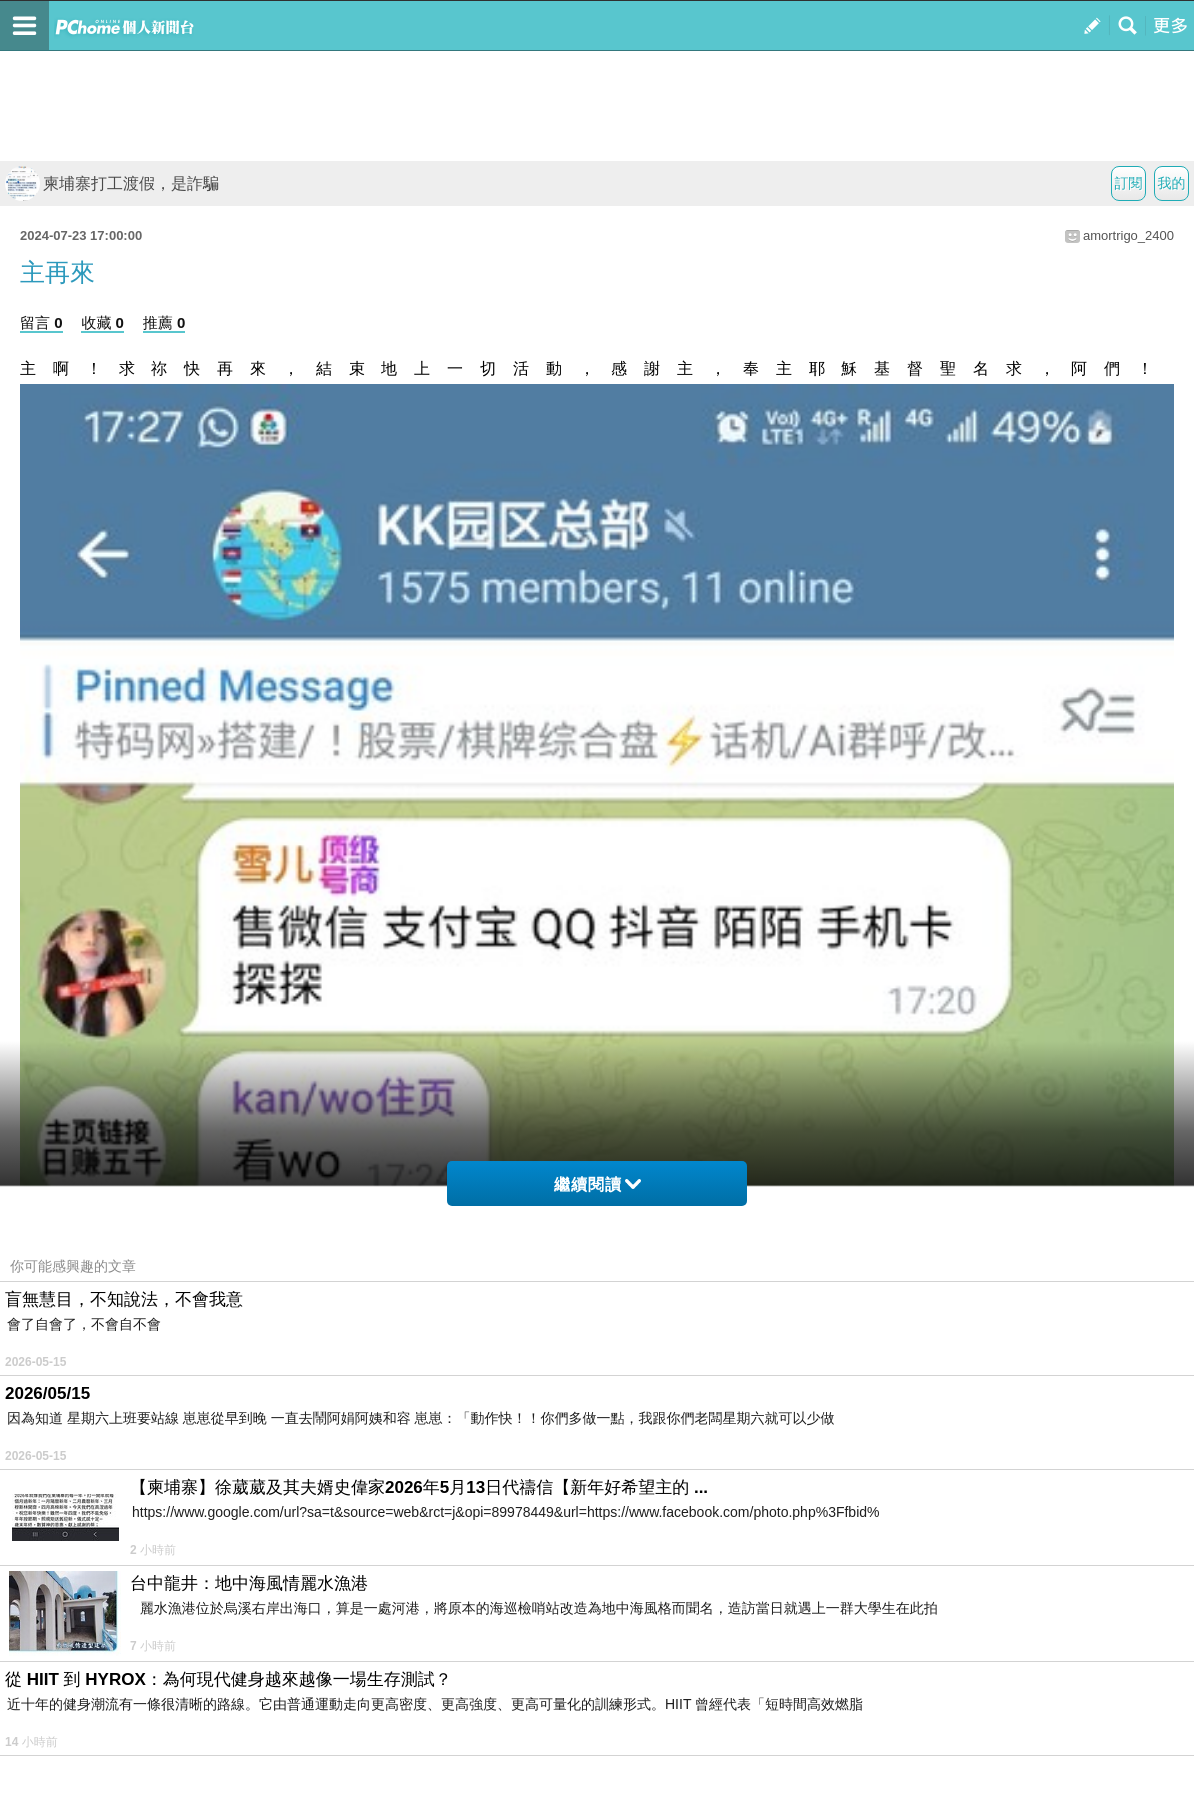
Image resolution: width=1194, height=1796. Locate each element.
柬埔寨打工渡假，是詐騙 (112, 183)
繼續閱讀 (597, 1184)
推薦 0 (164, 322)
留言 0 (41, 322)
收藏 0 (102, 322)
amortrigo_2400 (1128, 235)
